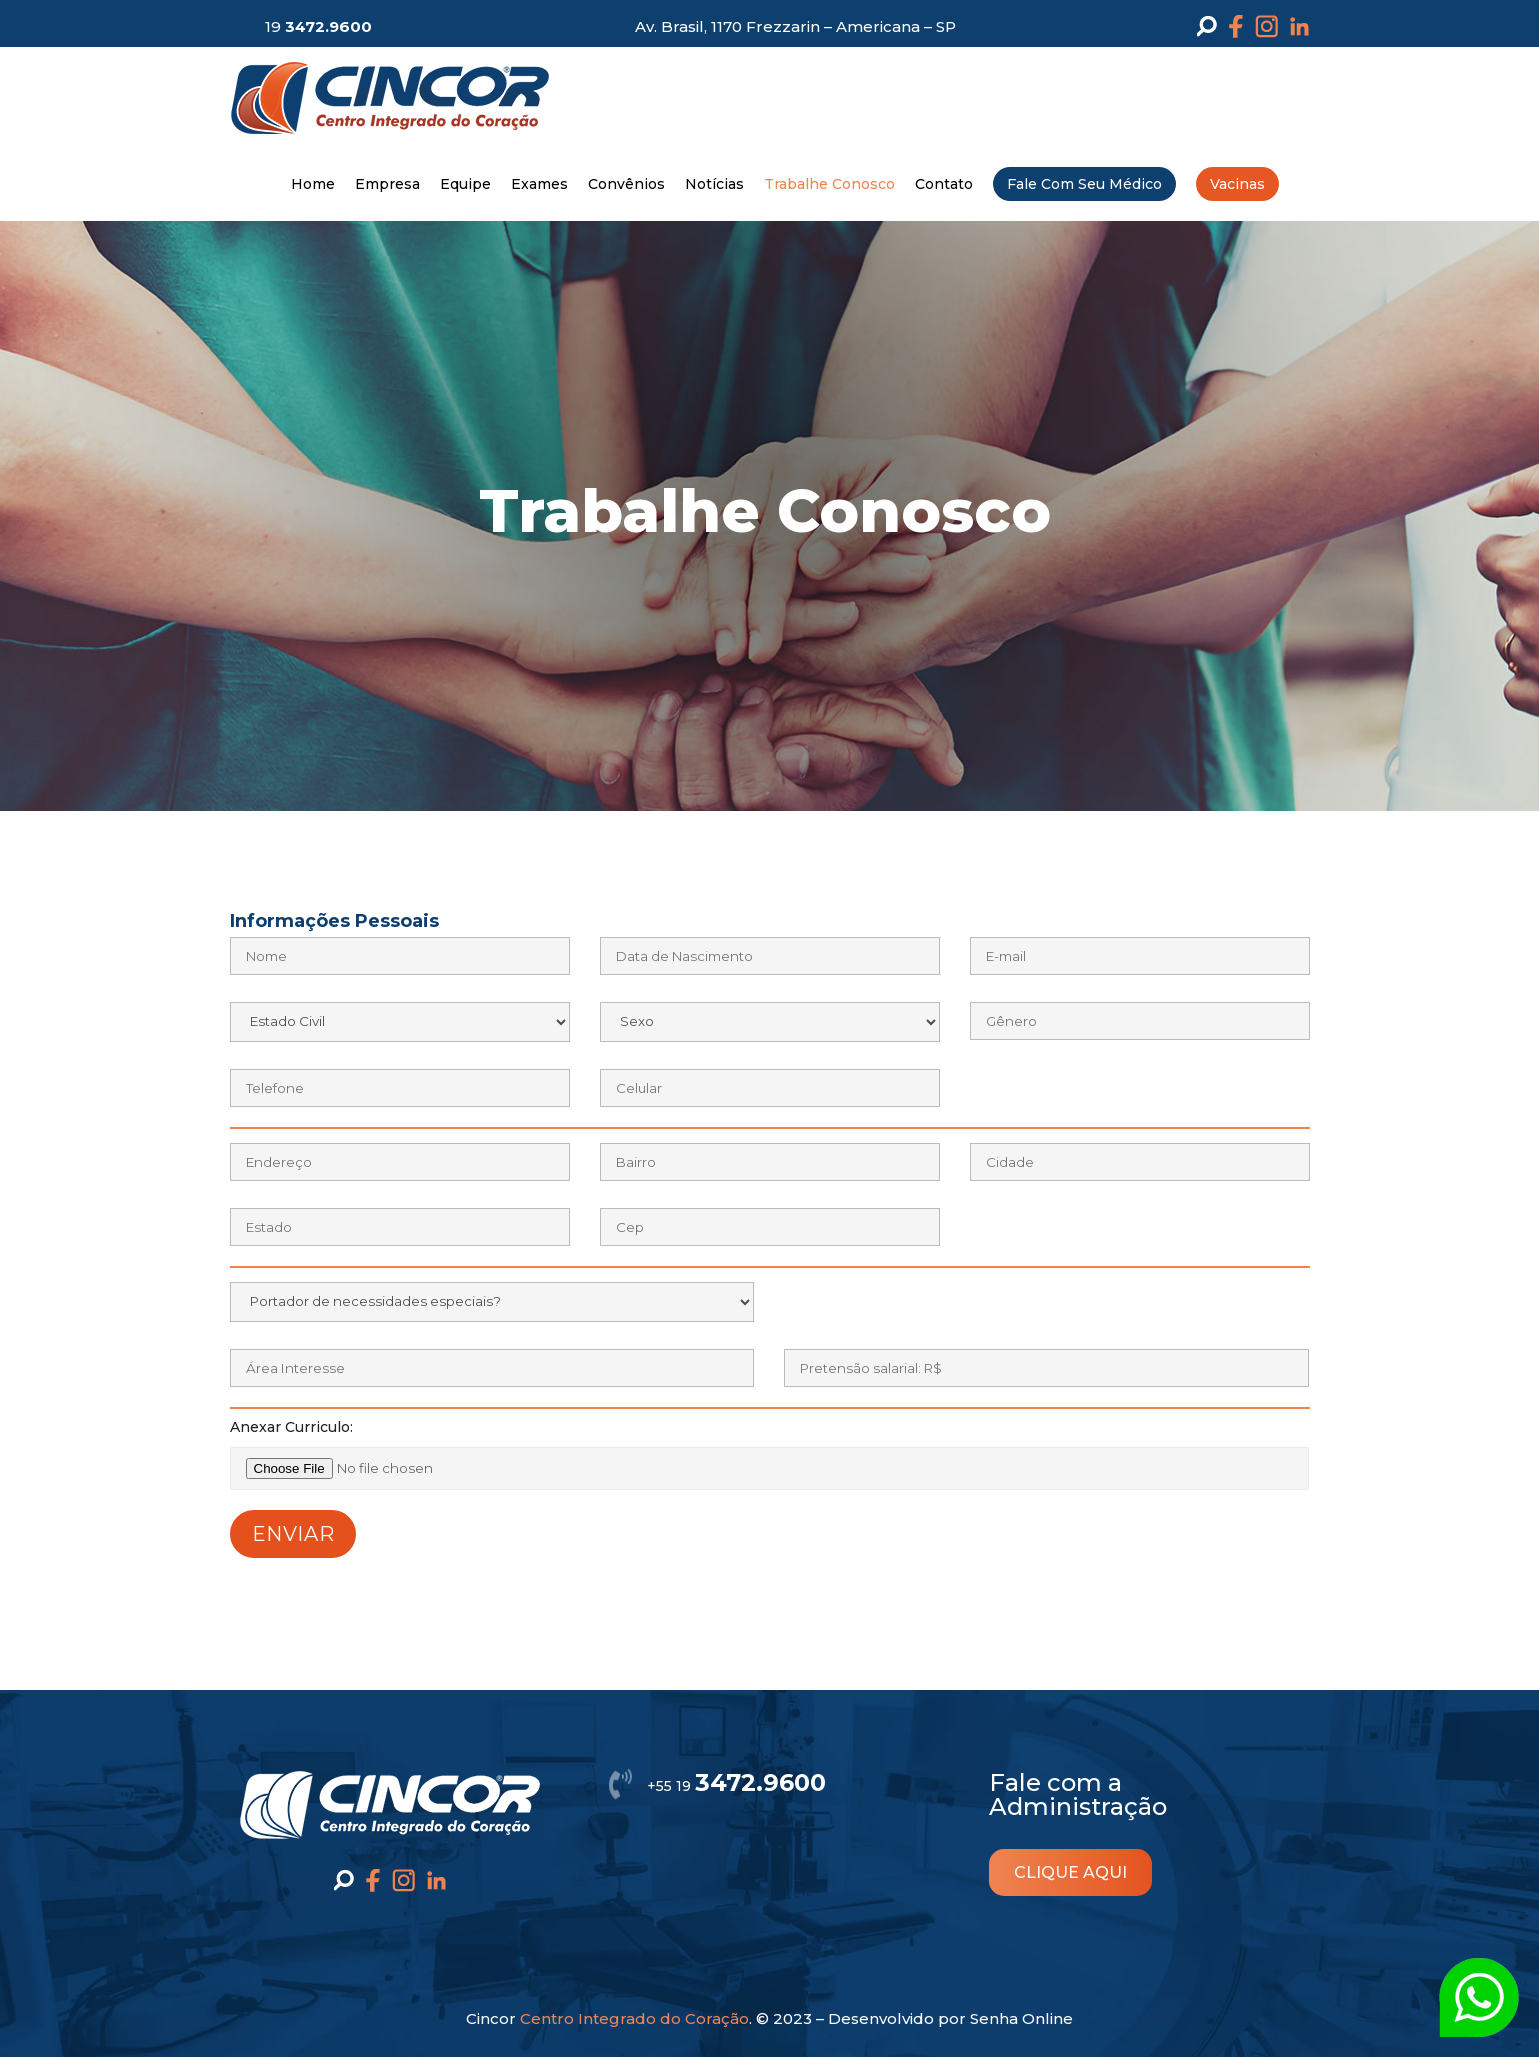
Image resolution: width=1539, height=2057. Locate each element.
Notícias (714, 184)
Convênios (626, 184)
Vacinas (1237, 184)
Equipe (465, 184)
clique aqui (1070, 1872)
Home (313, 184)
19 (318, 26)
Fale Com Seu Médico (1084, 184)
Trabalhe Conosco (829, 184)
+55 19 (736, 1786)
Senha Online (1021, 2018)
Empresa (387, 184)
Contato (944, 184)
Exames (539, 184)
